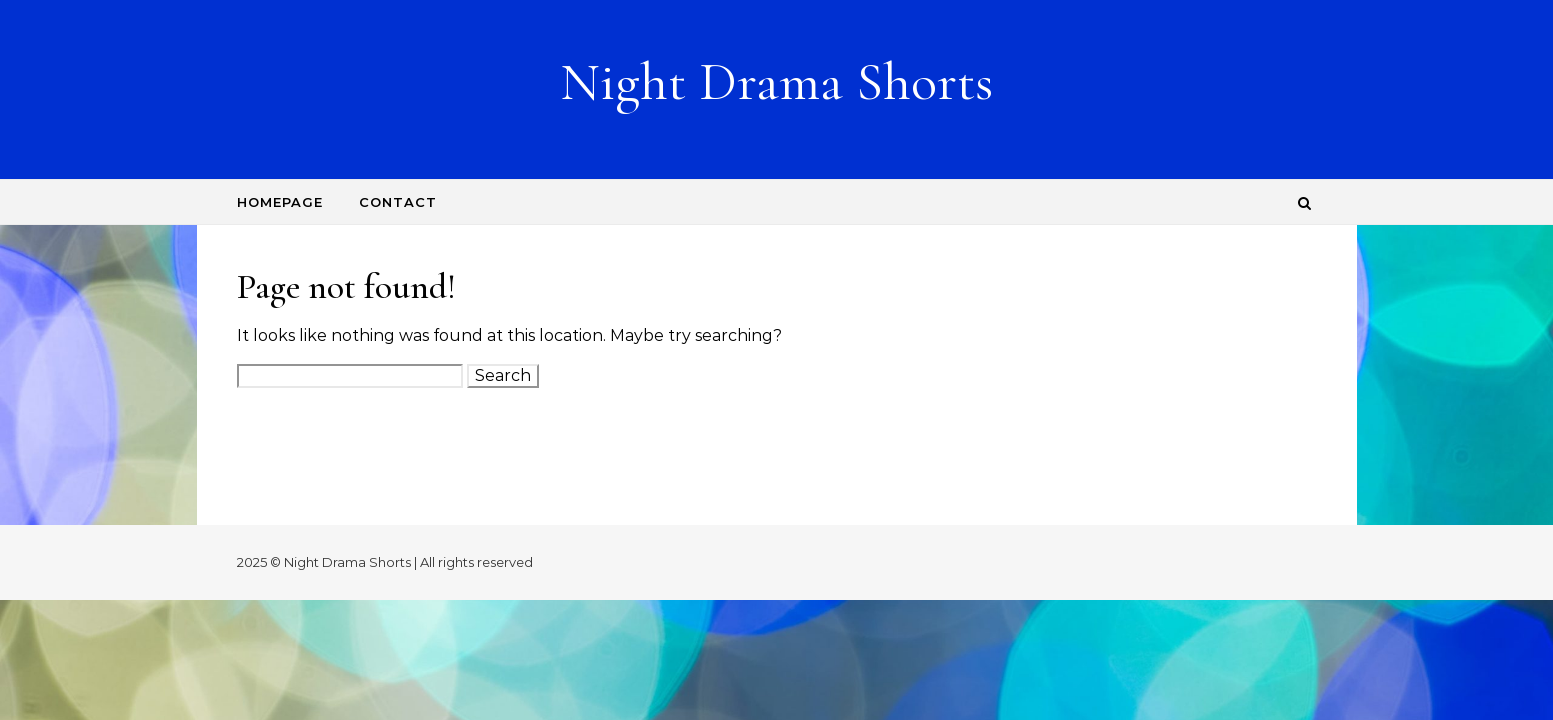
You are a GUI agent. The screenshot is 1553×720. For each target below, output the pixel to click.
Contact (398, 202)
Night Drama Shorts (776, 81)
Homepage (280, 202)
